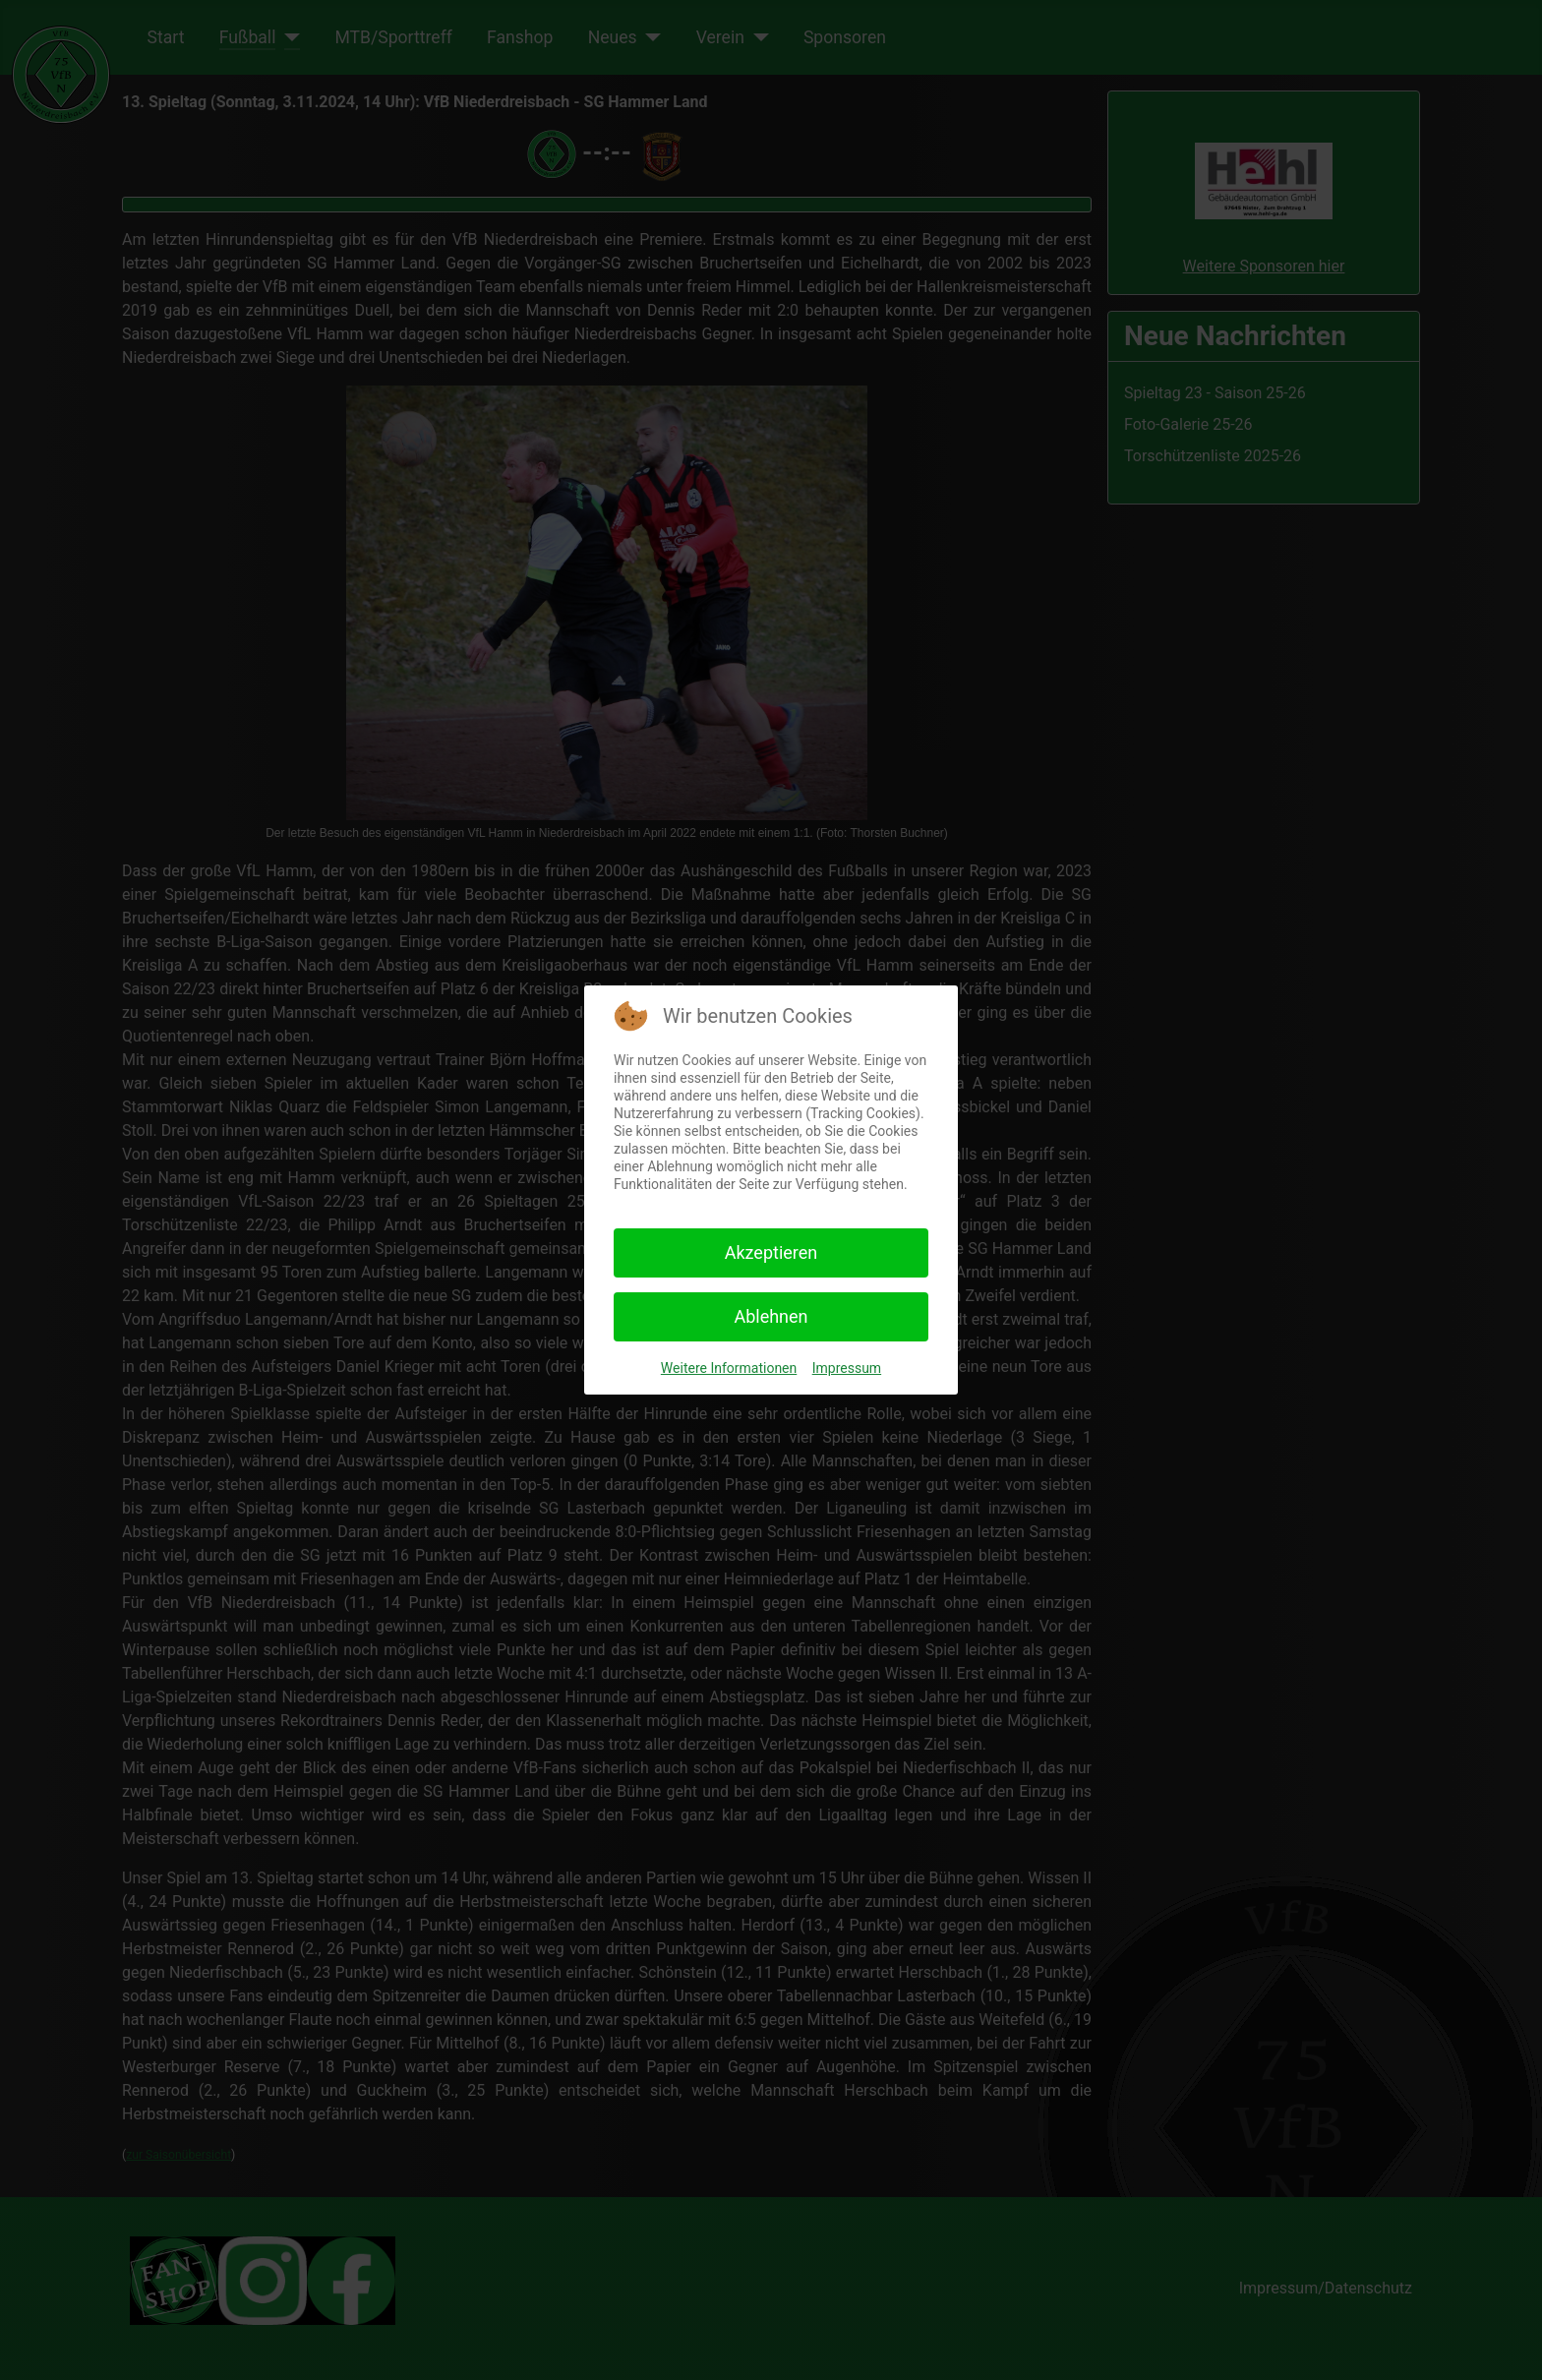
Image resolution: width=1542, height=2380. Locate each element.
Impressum (846, 1368)
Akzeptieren (771, 1252)
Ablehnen (770, 1316)
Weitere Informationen (729, 1368)
